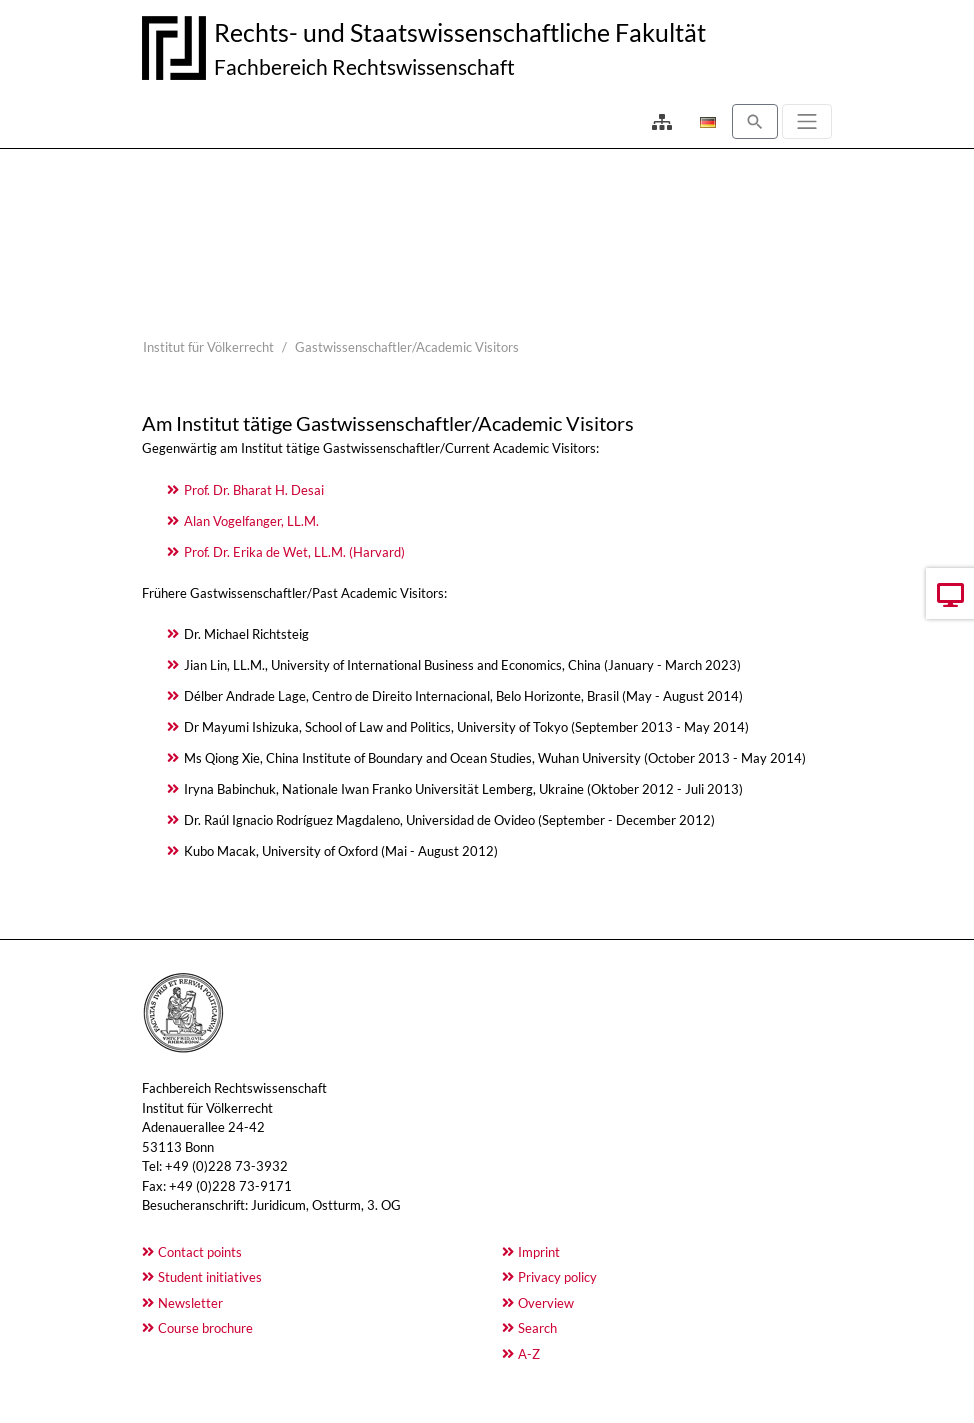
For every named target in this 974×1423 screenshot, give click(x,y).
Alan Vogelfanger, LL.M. (251, 521)
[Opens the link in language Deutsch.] (706, 122)
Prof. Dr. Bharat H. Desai (254, 490)
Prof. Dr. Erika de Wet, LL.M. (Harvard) (294, 552)
